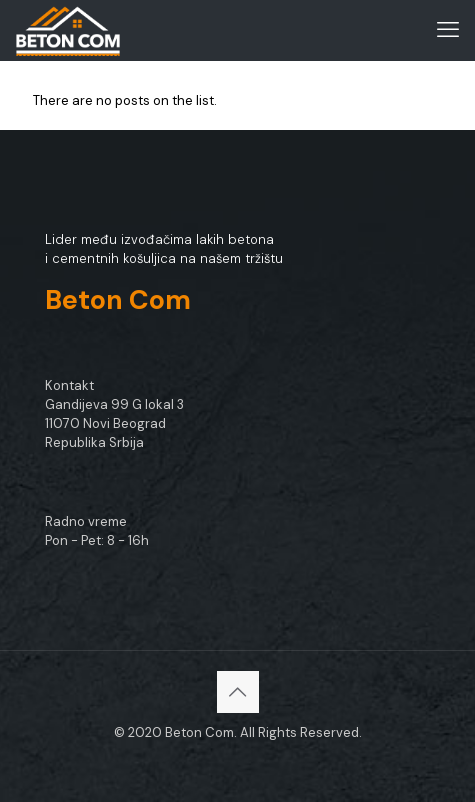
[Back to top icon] (238, 692)
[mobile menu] (448, 30)
